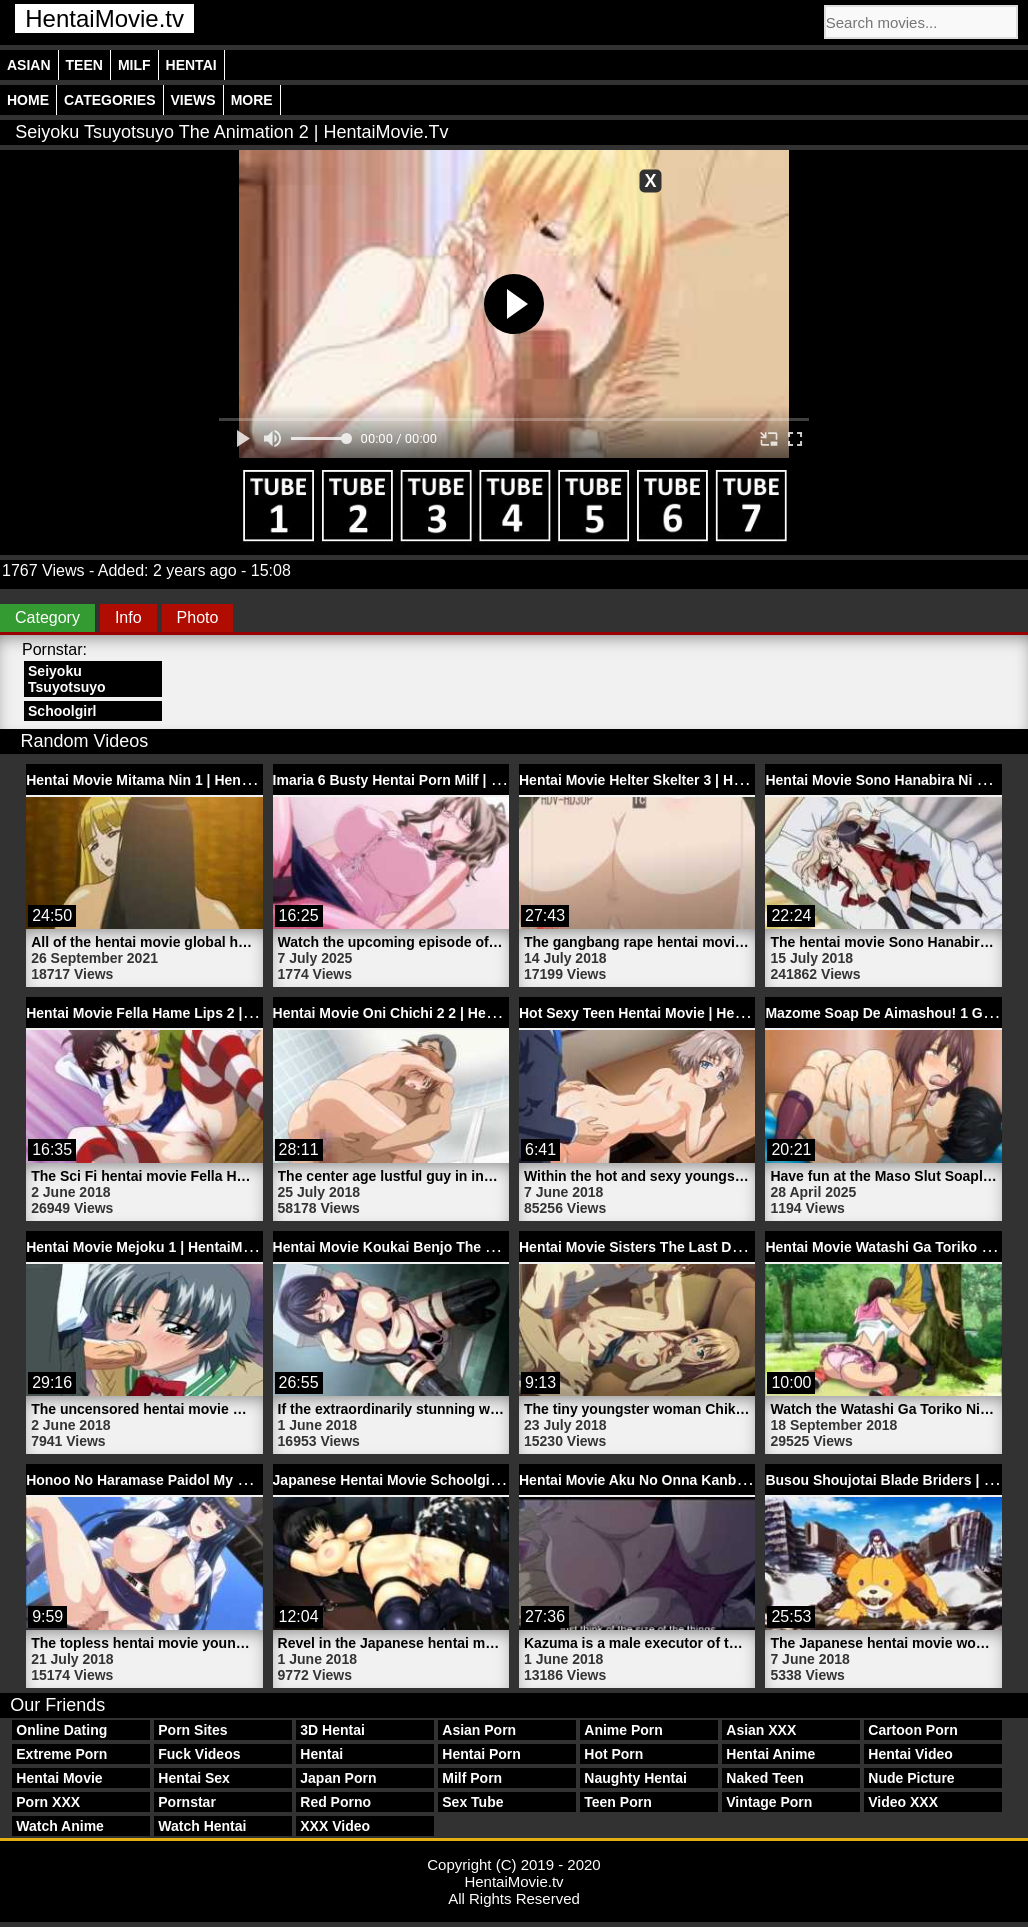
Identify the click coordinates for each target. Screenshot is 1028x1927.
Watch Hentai (202, 1826)
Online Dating (61, 1730)
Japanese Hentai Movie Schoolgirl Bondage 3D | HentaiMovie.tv (484, 1480)
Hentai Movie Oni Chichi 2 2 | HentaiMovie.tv (420, 1013)
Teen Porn (617, 1802)
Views (193, 100)
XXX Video (335, 1826)
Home (28, 100)
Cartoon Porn (912, 1730)
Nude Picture (911, 1778)
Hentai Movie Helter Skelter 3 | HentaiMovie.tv (670, 780)
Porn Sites (192, 1730)
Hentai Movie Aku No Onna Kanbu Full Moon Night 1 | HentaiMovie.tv (748, 1480)
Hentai (191, 65)
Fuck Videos (199, 1754)
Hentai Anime (770, 1754)
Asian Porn (479, 1730)
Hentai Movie (59, 1778)
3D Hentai (332, 1730)
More (252, 100)
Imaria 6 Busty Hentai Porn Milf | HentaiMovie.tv (431, 780)
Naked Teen (765, 1778)
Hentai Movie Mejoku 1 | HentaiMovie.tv (156, 1247)
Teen (84, 65)
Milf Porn (472, 1778)
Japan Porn (338, 1778)
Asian (29, 65)
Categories (110, 100)
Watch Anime (60, 1826)
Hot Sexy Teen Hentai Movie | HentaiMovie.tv (667, 1013)
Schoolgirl (62, 711)
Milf (134, 65)
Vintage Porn (769, 1802)
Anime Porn (623, 1730)
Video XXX (903, 1802)
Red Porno (335, 1802)
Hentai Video (910, 1754)
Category (47, 617)
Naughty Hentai (635, 1778)
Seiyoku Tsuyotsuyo (67, 679)
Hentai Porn (481, 1754)
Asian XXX (761, 1730)
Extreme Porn (61, 1754)
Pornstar (187, 1802)
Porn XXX (48, 1802)
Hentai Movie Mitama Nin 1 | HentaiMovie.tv (169, 780)
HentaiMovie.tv (104, 18)
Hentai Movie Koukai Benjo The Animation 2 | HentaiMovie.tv (474, 1247)
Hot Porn (613, 1754)
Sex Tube (472, 1802)
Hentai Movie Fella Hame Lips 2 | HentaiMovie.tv (185, 1013)
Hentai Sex (194, 1778)
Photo (198, 617)
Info (128, 617)
